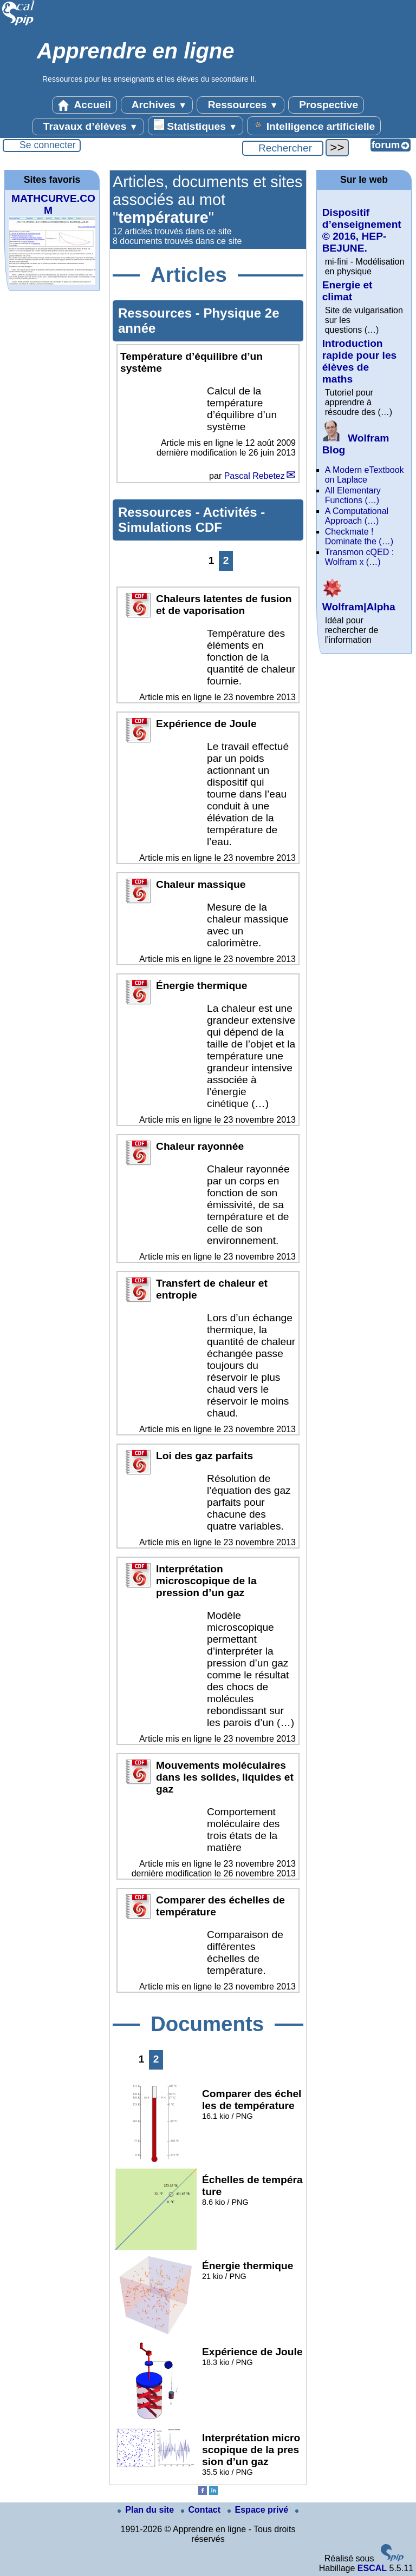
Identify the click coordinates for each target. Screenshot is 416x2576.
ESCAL (372, 2568)
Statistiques (195, 125)
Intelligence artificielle (314, 125)
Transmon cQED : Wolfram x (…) (359, 557)
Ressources (240, 105)
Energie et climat (347, 290)
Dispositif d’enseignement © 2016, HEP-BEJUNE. (361, 230)
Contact (202, 2509)
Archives (157, 105)
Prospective (326, 105)
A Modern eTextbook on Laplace (364, 474)
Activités (232, 512)
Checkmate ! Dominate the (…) (359, 536)
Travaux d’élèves (88, 127)
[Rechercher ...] (282, 148)
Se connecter (48, 145)
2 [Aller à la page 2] (226, 560)
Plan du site (147, 2509)
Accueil (84, 105)
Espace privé (259, 2509)
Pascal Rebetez (254, 475)
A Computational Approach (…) (356, 515)
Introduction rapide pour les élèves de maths (359, 361)
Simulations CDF (170, 527)
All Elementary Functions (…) (353, 495)
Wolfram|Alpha (358, 600)
